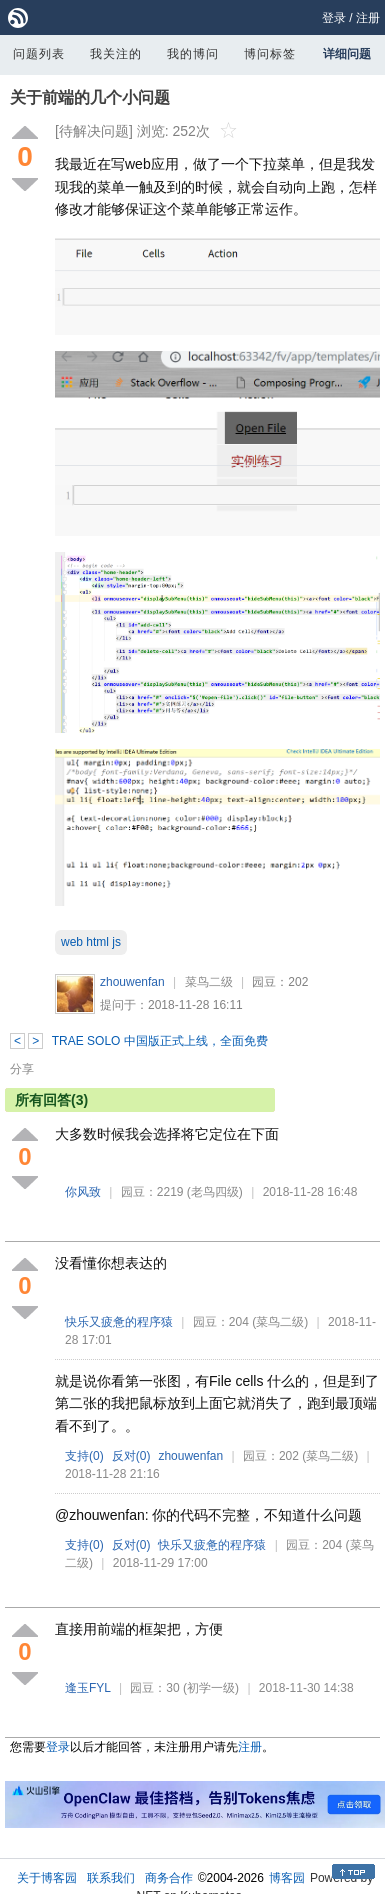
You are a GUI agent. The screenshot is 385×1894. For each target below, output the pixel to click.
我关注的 (116, 54)
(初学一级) (211, 1688)
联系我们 (111, 1878)
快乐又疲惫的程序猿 (119, 1322)
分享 (22, 1069)
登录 (334, 18)
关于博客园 (47, 1878)
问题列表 (39, 54)
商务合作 (169, 1878)
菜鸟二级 (209, 982)
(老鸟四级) (215, 1192)
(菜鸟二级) (280, 1322)
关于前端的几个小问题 (90, 97)
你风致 (83, 1192)
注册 (368, 18)
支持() (84, 1456)
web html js (91, 942)
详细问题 (347, 54)
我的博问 (193, 54)
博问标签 (270, 54)
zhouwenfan (132, 982)
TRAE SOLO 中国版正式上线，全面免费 (160, 1041)
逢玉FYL (88, 1688)
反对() (131, 1456)
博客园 (287, 1878)
